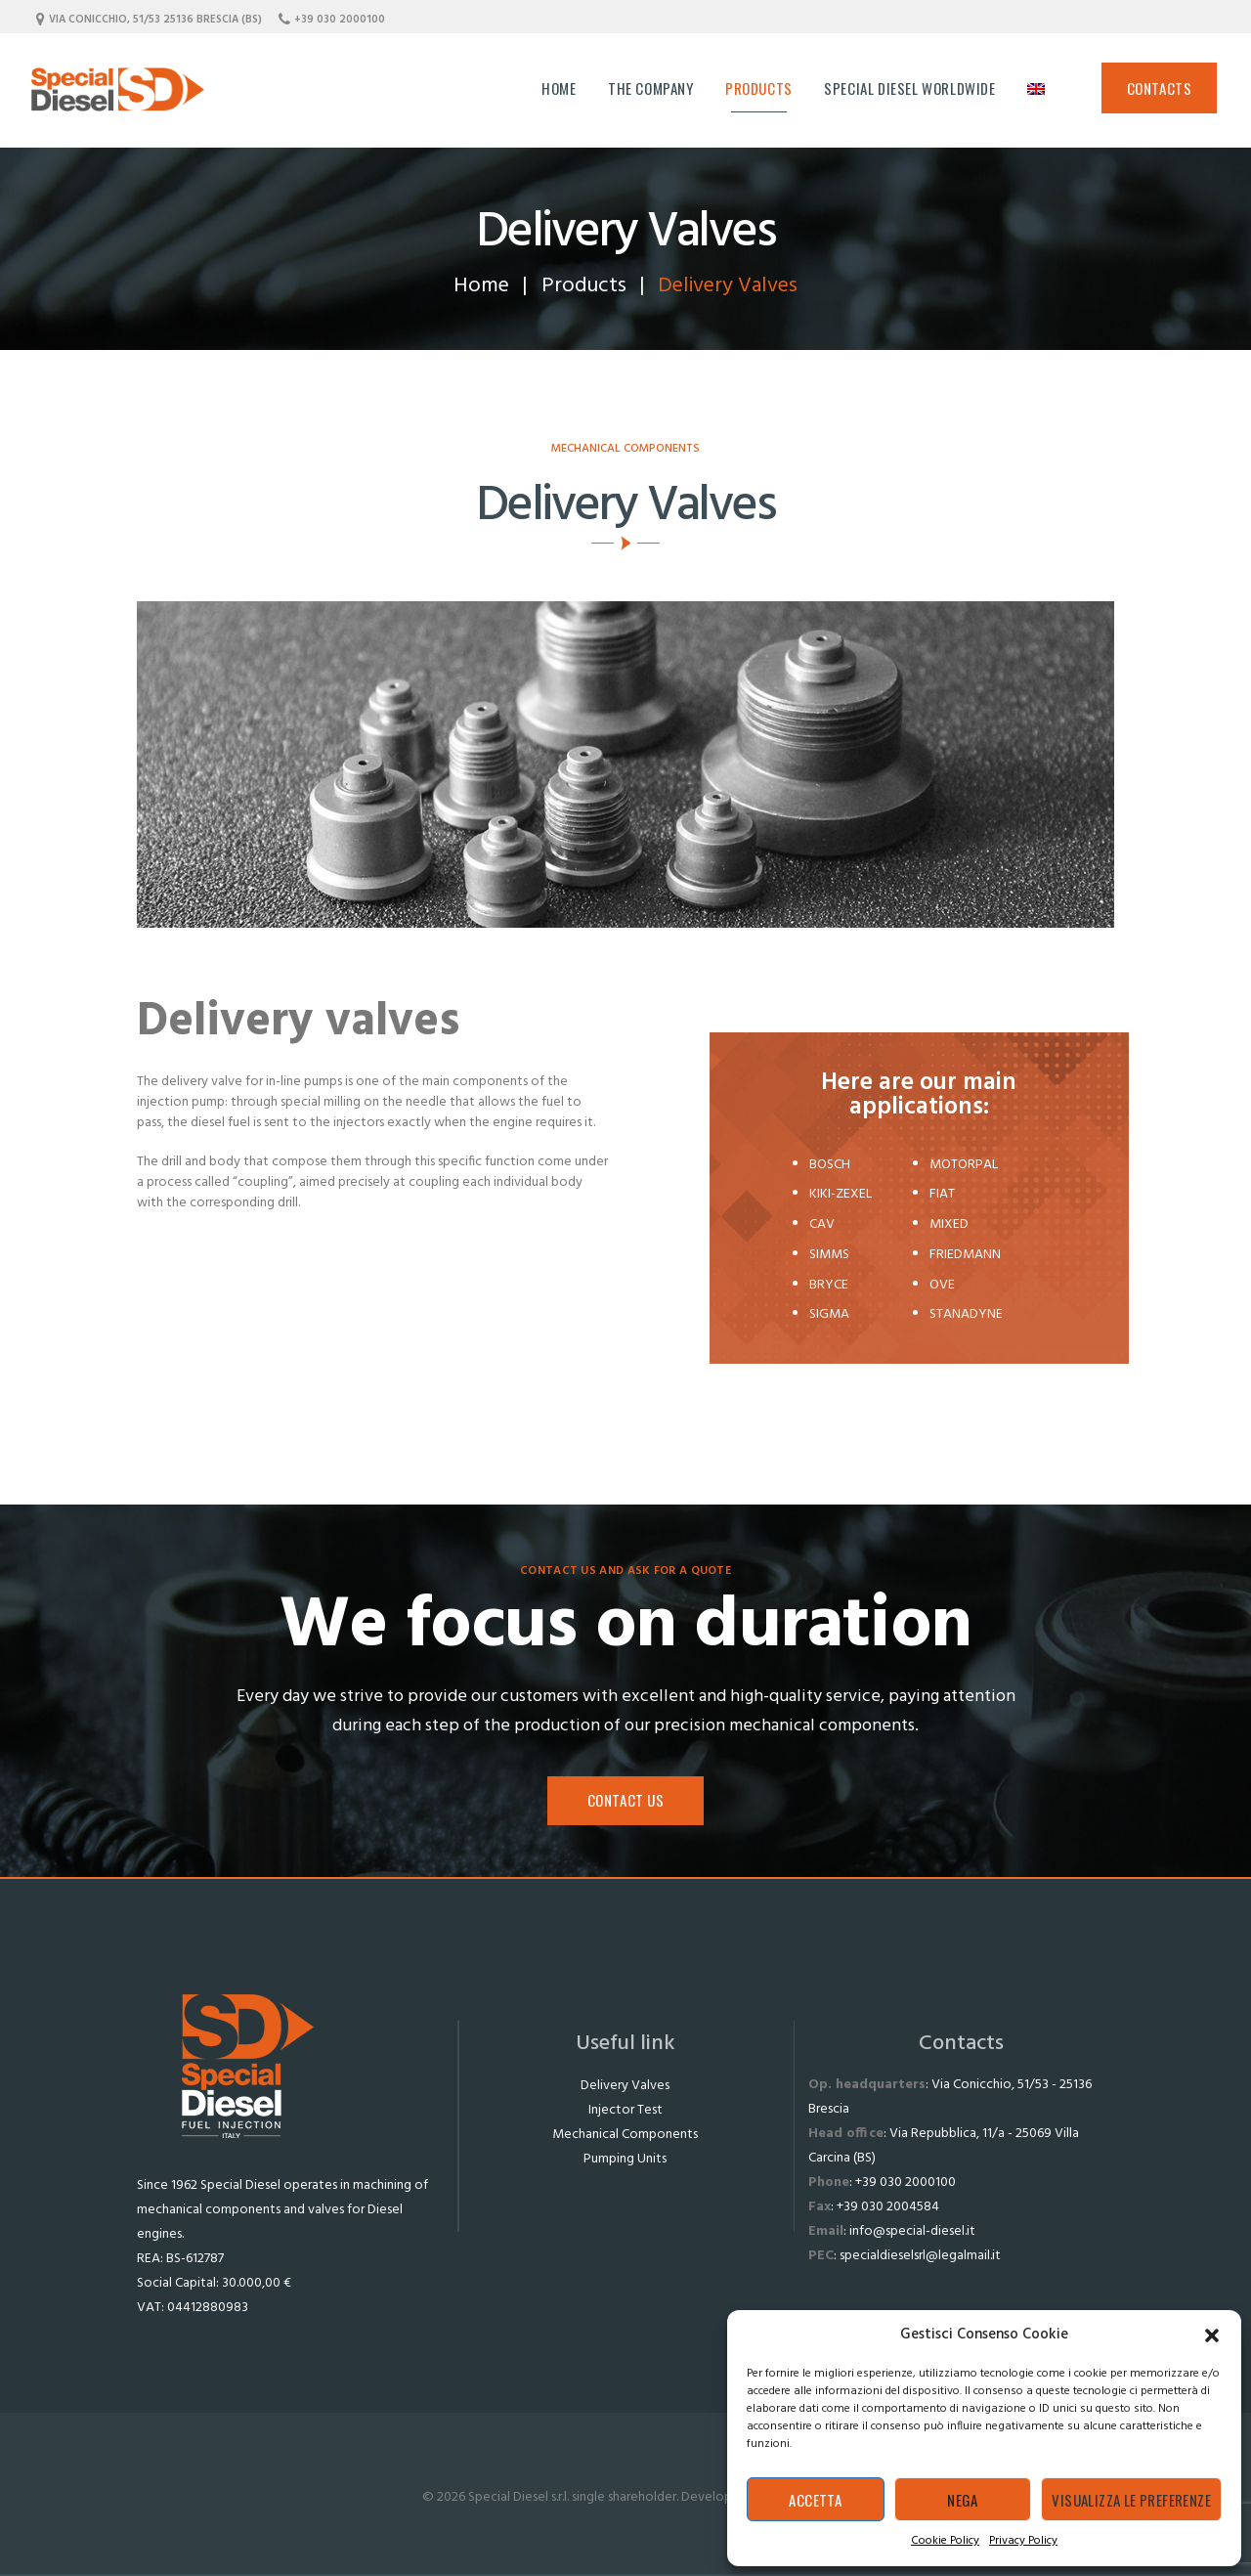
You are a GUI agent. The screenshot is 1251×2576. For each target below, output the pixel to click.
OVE (942, 1285)
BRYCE (828, 1285)
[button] (1212, 2335)
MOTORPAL (963, 1165)
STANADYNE (966, 1314)
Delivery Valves (625, 2085)
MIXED (949, 1224)
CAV (822, 1224)
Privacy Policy (1023, 2541)
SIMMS (829, 1255)
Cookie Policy (945, 2541)
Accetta (815, 2500)
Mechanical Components (625, 2134)
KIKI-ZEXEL (840, 1194)
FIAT (942, 1194)
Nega (962, 2500)
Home (481, 286)
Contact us (626, 1800)
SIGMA (829, 1314)
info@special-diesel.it (912, 2231)
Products (583, 286)
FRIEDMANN (965, 1255)
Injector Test (625, 2110)
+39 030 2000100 (905, 2182)
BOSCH (829, 1165)
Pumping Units (625, 2159)
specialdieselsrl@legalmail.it (920, 2256)
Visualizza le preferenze (1131, 2500)
